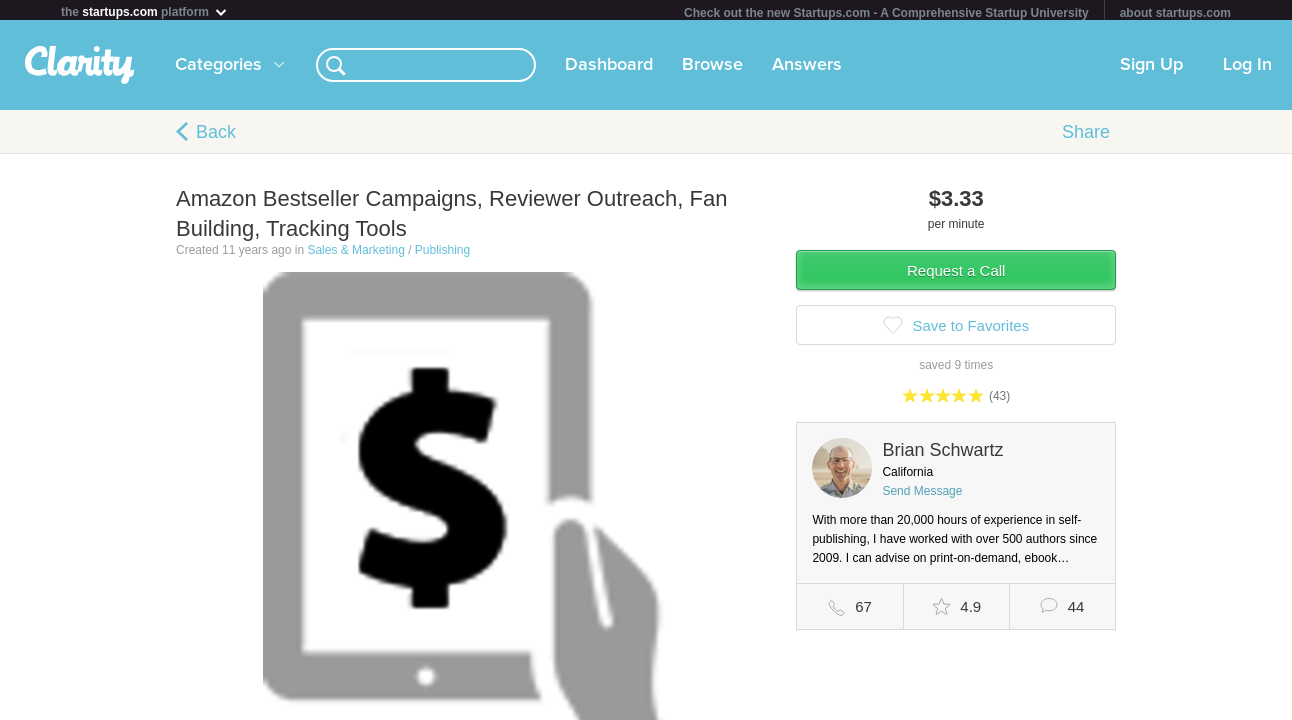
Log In (1247, 69)
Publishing (442, 254)
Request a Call (956, 274)
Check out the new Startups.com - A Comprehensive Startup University (886, 13)
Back (216, 136)
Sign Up (1151, 69)
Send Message (922, 495)
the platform (145, 11)
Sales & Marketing (355, 254)
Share (1086, 136)
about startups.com (1175, 13)
